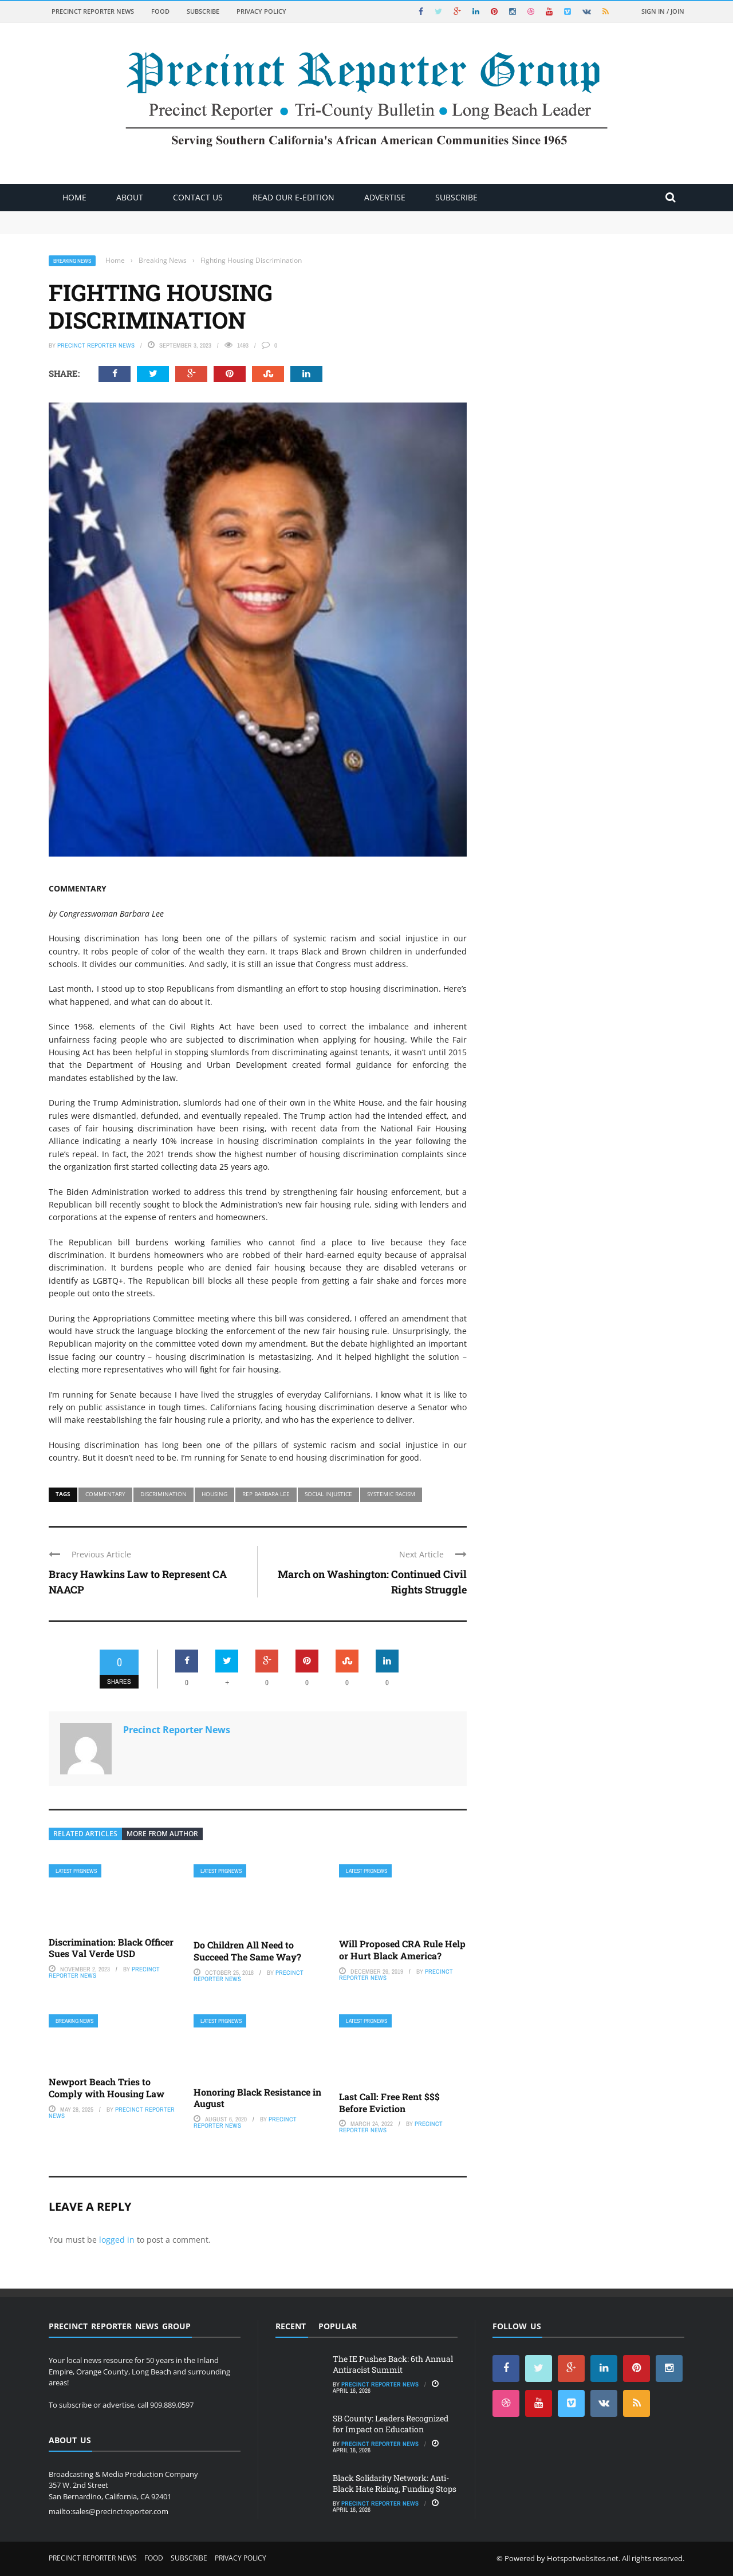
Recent (290, 2326)
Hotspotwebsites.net (582, 2558)
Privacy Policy (261, 11)
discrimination (163, 1494)
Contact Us (198, 197)
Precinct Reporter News (93, 11)
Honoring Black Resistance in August (257, 2098)
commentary (105, 1494)
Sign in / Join (662, 11)
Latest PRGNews (76, 1871)
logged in (117, 2239)
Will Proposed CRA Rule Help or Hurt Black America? (402, 1950)
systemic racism (391, 1494)
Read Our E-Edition (293, 197)
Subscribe (203, 11)
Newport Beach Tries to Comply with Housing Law (106, 2088)
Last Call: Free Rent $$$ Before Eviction (389, 2102)
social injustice (328, 1494)
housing (214, 1494)
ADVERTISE (384, 197)
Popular (337, 2326)
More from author (162, 1834)
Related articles (85, 1834)
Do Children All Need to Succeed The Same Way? (247, 1951)
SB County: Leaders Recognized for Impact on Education (390, 2423)
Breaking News (72, 261)
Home (74, 197)
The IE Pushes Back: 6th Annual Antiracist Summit (393, 2363)
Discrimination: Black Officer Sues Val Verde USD (111, 1948)
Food (160, 11)
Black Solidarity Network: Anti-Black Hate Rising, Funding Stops (394, 2483)
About (129, 197)
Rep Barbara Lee (266, 1494)
